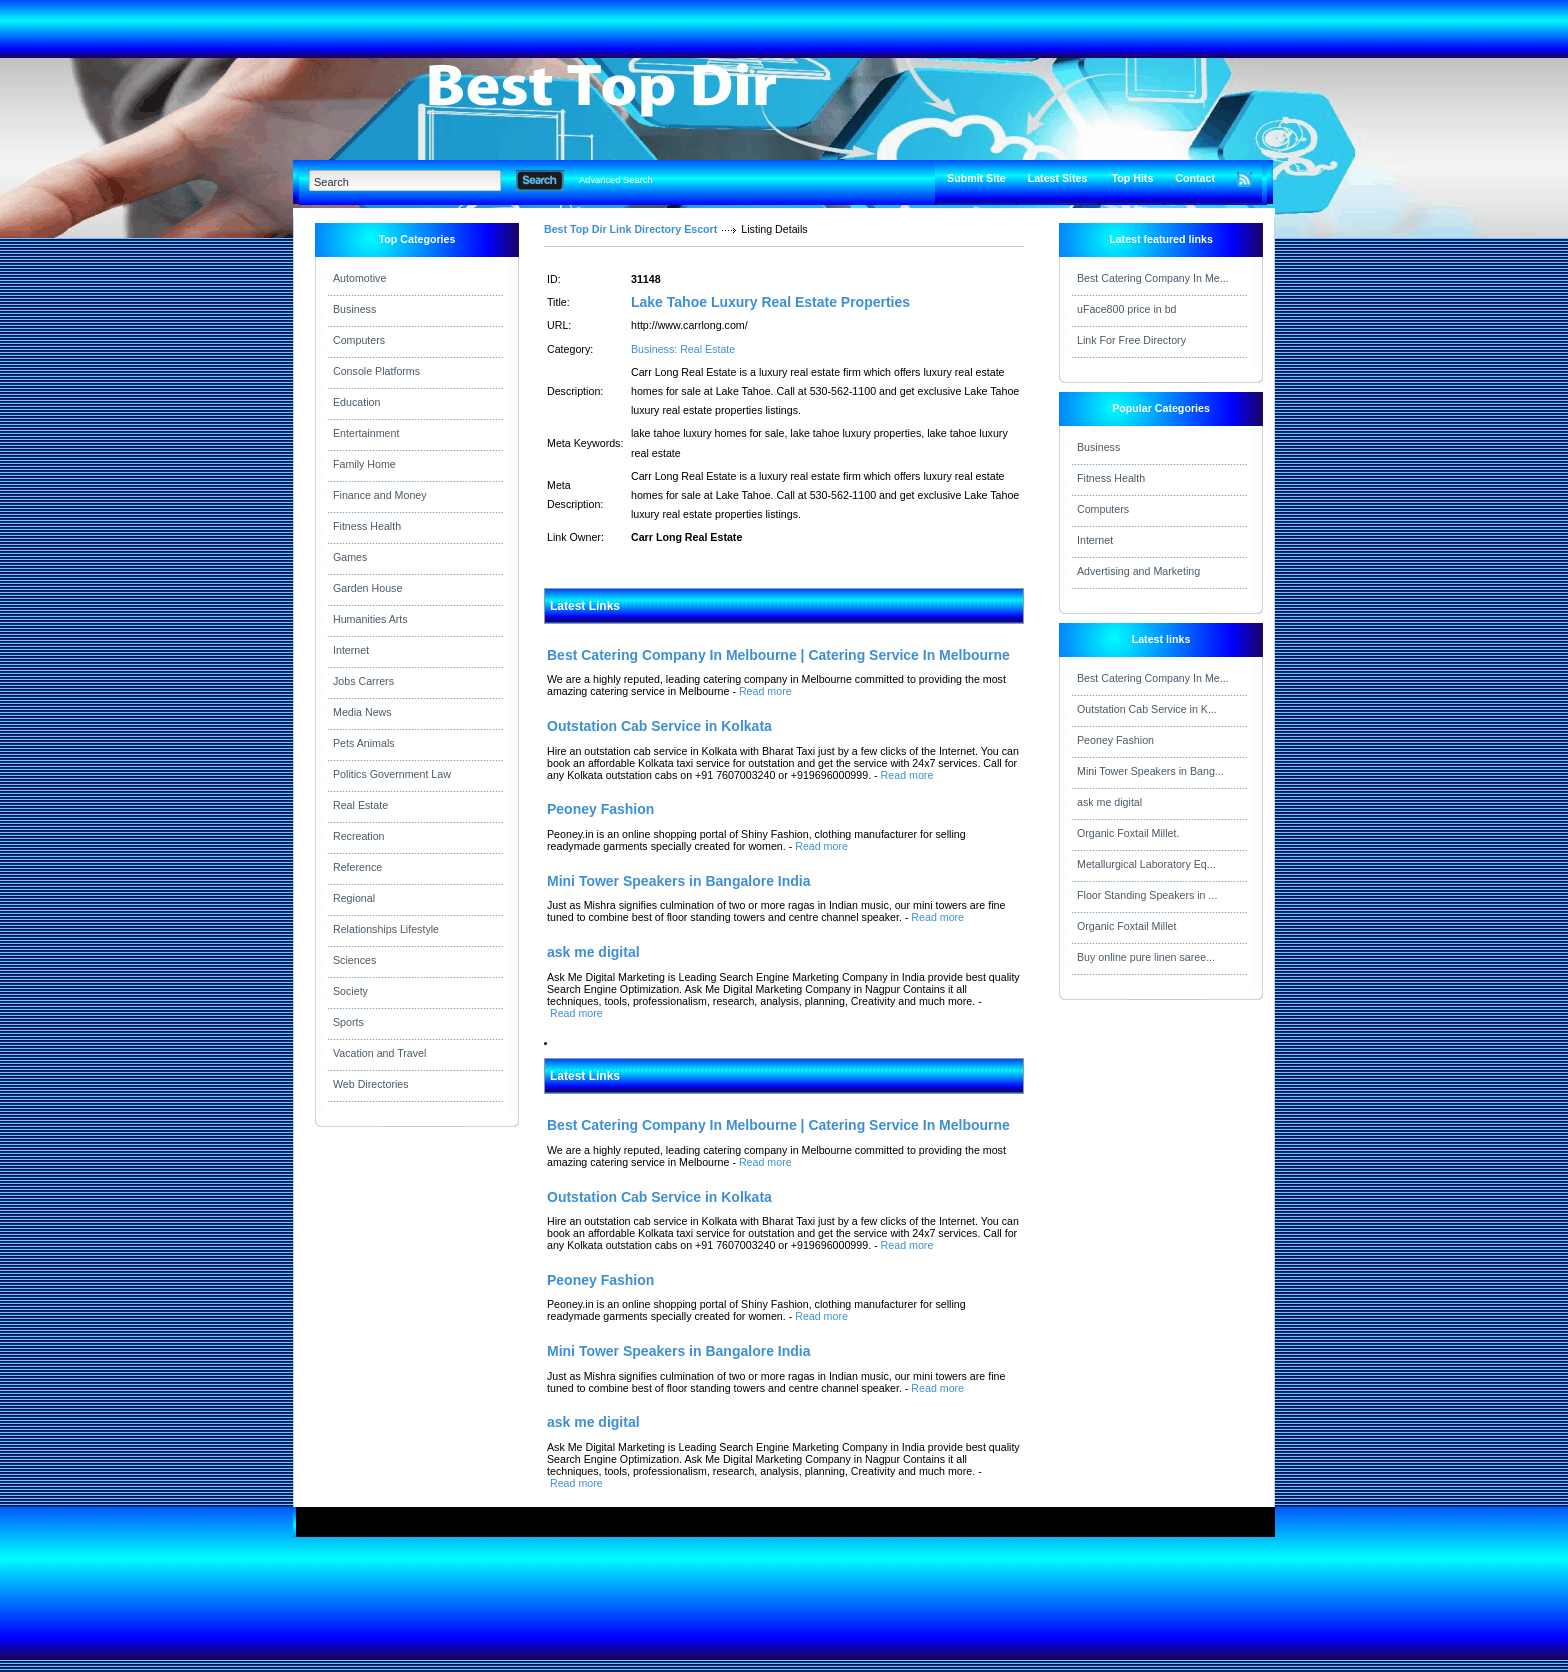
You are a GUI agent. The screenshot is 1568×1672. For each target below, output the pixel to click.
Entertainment (366, 433)
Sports (348, 1022)
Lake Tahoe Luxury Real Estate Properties (770, 302)
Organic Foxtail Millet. (1128, 833)
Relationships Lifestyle (386, 929)
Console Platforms (376, 371)
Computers (359, 340)
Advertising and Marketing (1138, 571)
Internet (351, 650)
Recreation (359, 836)
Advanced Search (616, 180)
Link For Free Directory (1131, 340)
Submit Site (976, 178)
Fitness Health (367, 526)
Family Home (364, 464)
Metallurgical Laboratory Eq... (1146, 864)
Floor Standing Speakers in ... (1147, 895)
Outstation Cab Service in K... (1147, 709)
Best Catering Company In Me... (1153, 278)
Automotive (359, 278)
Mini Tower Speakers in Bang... (1150, 771)
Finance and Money (380, 495)
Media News (362, 712)
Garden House (367, 588)
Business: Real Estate (683, 349)
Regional (354, 898)
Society (350, 991)
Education (356, 402)
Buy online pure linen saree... (1146, 957)
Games (350, 557)
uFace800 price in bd (1127, 309)
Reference (357, 867)
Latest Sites (1058, 178)
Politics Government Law (392, 774)
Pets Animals (364, 743)
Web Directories (371, 1084)
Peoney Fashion (1115, 740)
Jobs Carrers (363, 681)
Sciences (354, 960)
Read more (765, 691)
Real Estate (360, 805)
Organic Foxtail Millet (1127, 926)
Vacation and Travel (379, 1053)
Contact (1195, 178)
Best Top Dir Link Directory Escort (630, 229)
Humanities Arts (370, 619)
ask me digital (1109, 802)
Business (354, 309)
